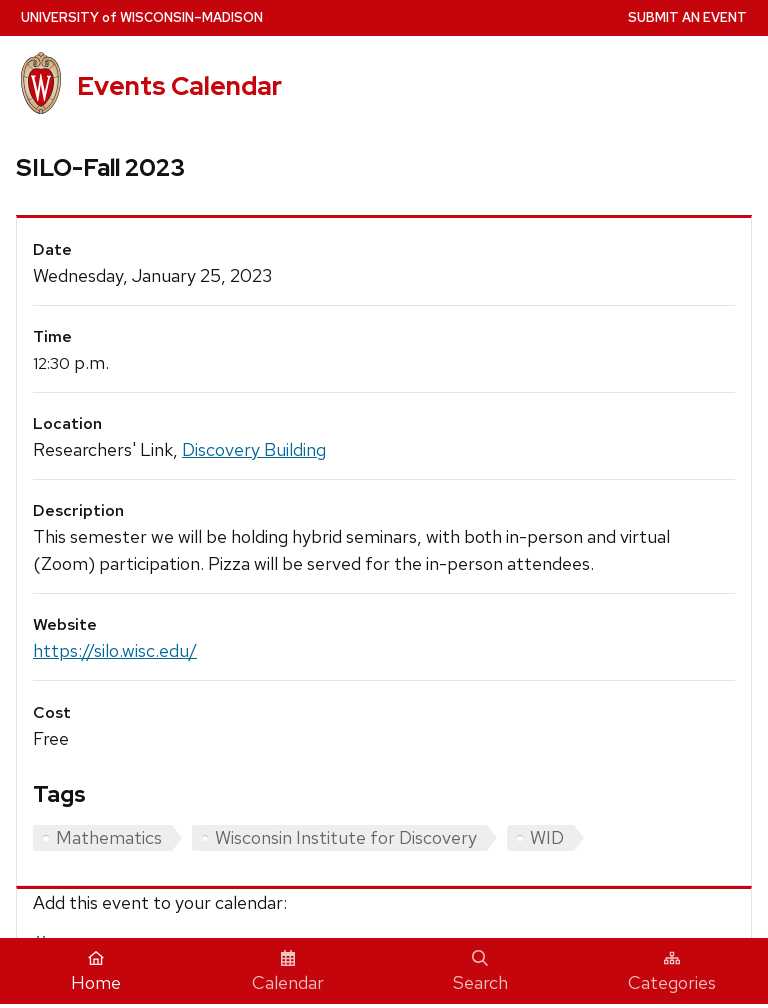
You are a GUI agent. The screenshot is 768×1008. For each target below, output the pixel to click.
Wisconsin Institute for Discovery (346, 837)
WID (547, 837)
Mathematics (109, 837)
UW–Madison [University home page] (142, 17)
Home (96, 972)
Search (480, 972)
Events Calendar (179, 86)
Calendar (288, 972)
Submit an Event (687, 17)
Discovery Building (254, 449)
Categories (672, 972)
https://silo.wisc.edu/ (115, 650)
